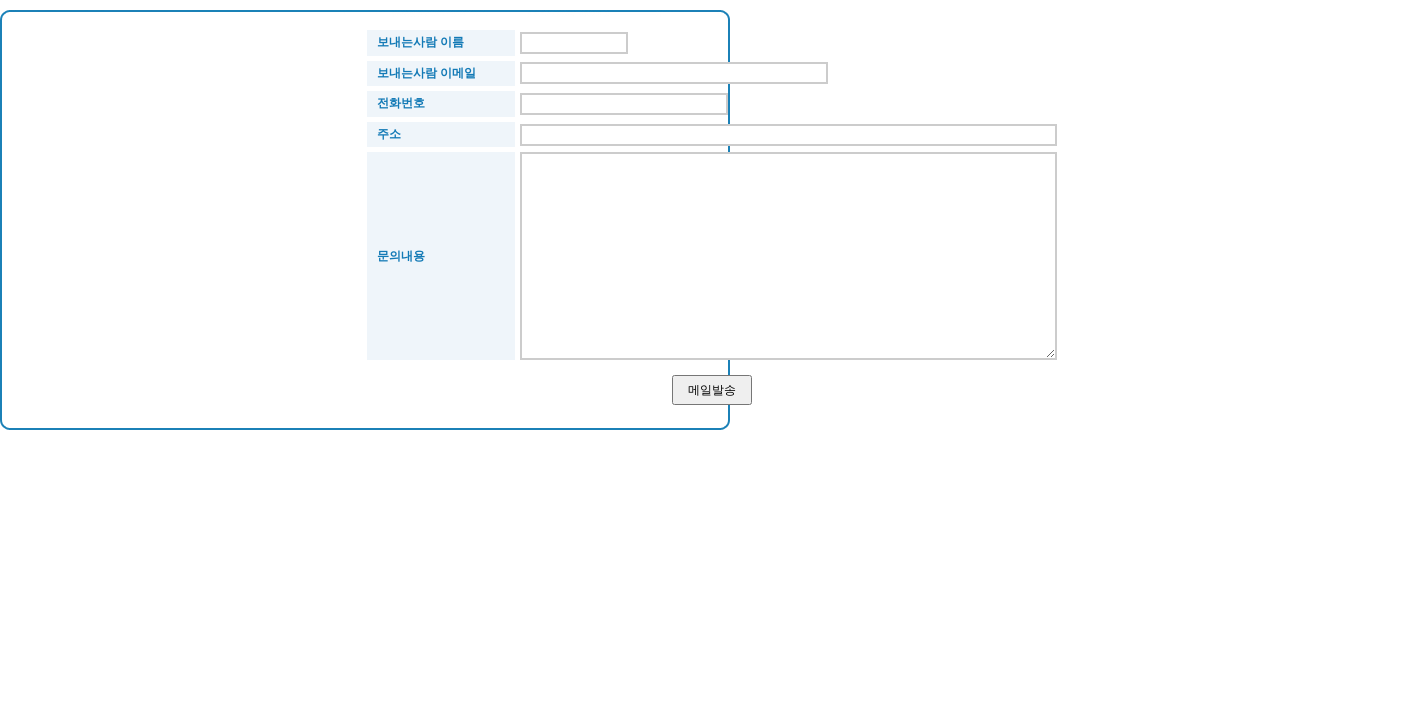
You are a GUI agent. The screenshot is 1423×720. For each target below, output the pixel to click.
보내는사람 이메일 (426, 73)
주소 (389, 134)
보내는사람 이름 (420, 42)
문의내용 (401, 256)
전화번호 (401, 103)
